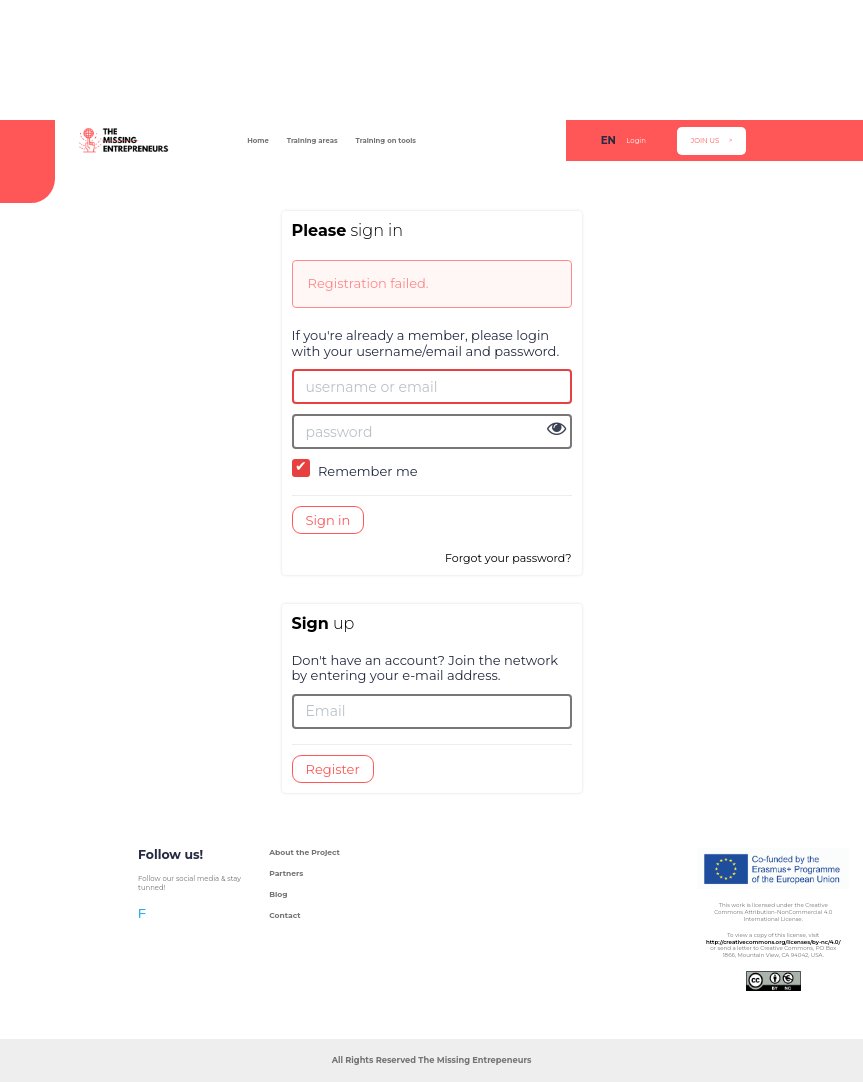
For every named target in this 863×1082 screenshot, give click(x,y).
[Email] (432, 711)
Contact (284, 915)
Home (258, 140)
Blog (278, 894)
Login (636, 140)
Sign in (328, 520)
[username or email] (432, 386)
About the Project (304, 852)
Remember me (355, 469)
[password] (432, 431)
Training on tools (386, 140)
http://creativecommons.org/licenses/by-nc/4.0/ (773, 942)
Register (333, 769)
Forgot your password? (508, 558)
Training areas (312, 140)
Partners (286, 873)
